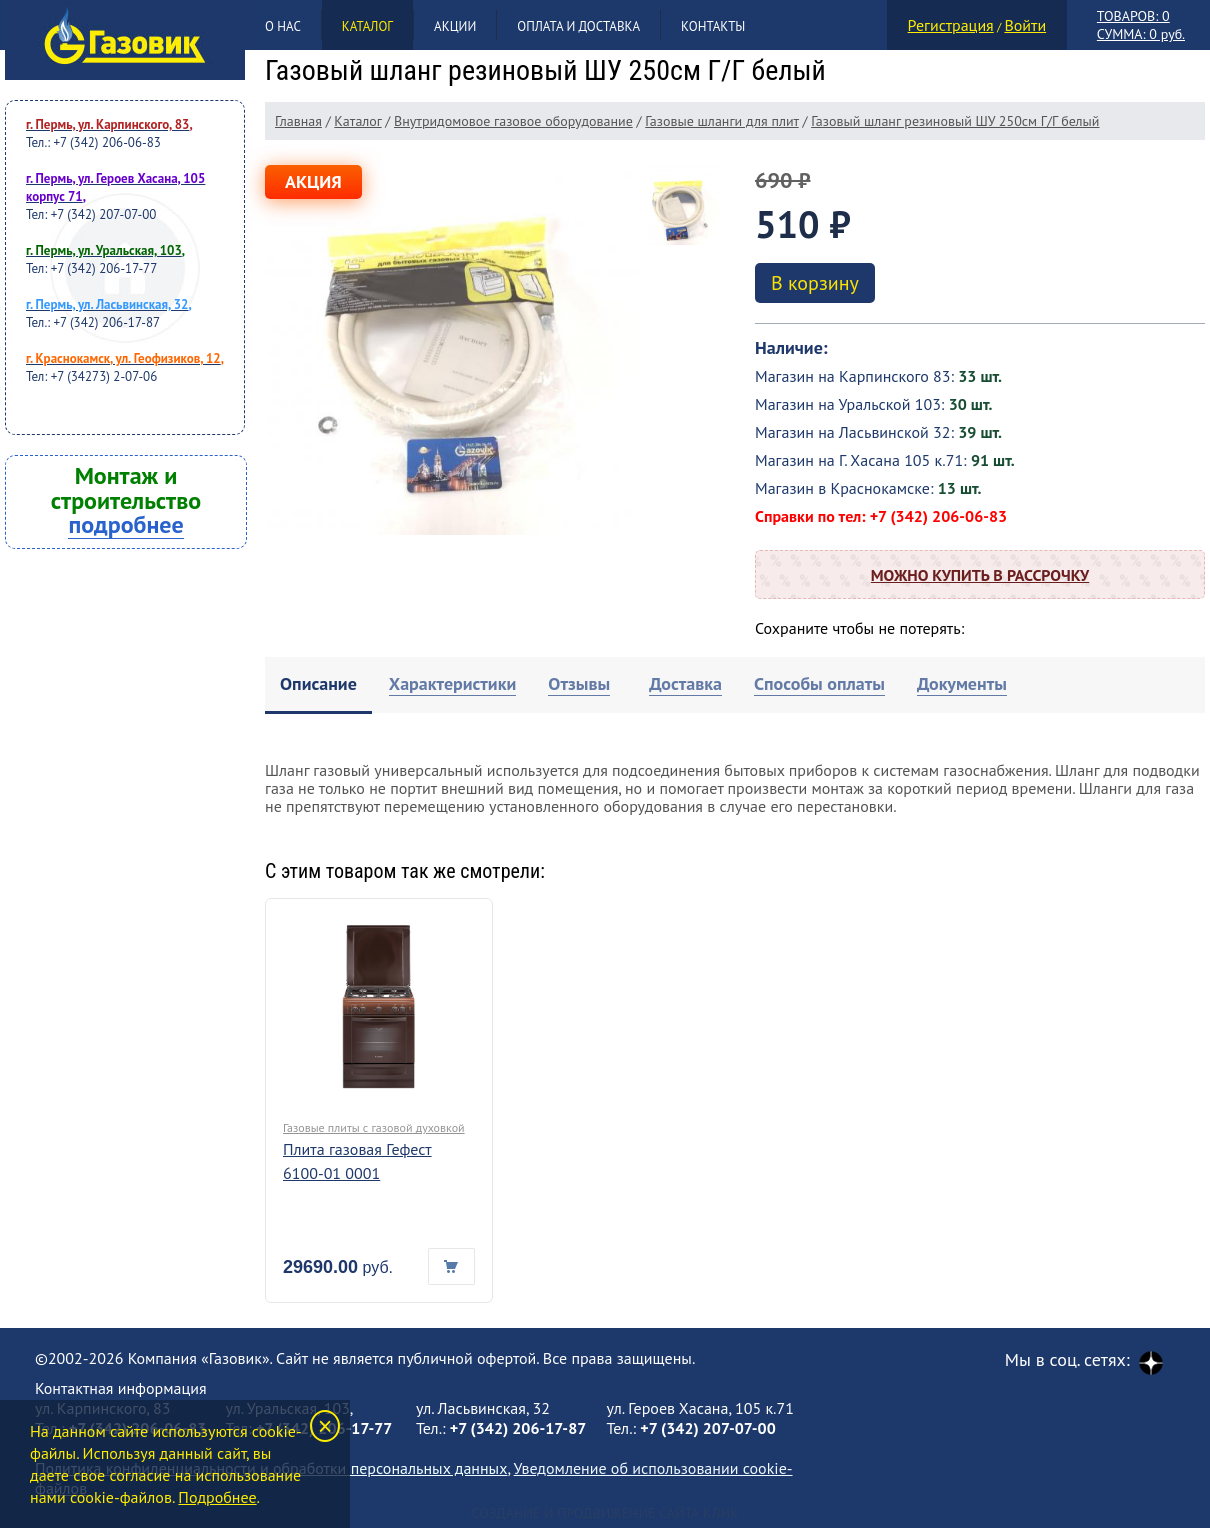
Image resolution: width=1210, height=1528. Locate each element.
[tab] (318, 685)
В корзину (815, 283)
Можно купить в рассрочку (980, 575)
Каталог (367, 26)
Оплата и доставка (578, 26)
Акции (455, 26)
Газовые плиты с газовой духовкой (374, 1127)
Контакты (713, 26)
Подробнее (217, 1497)
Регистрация (951, 25)
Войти (1025, 25)
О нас (283, 26)
